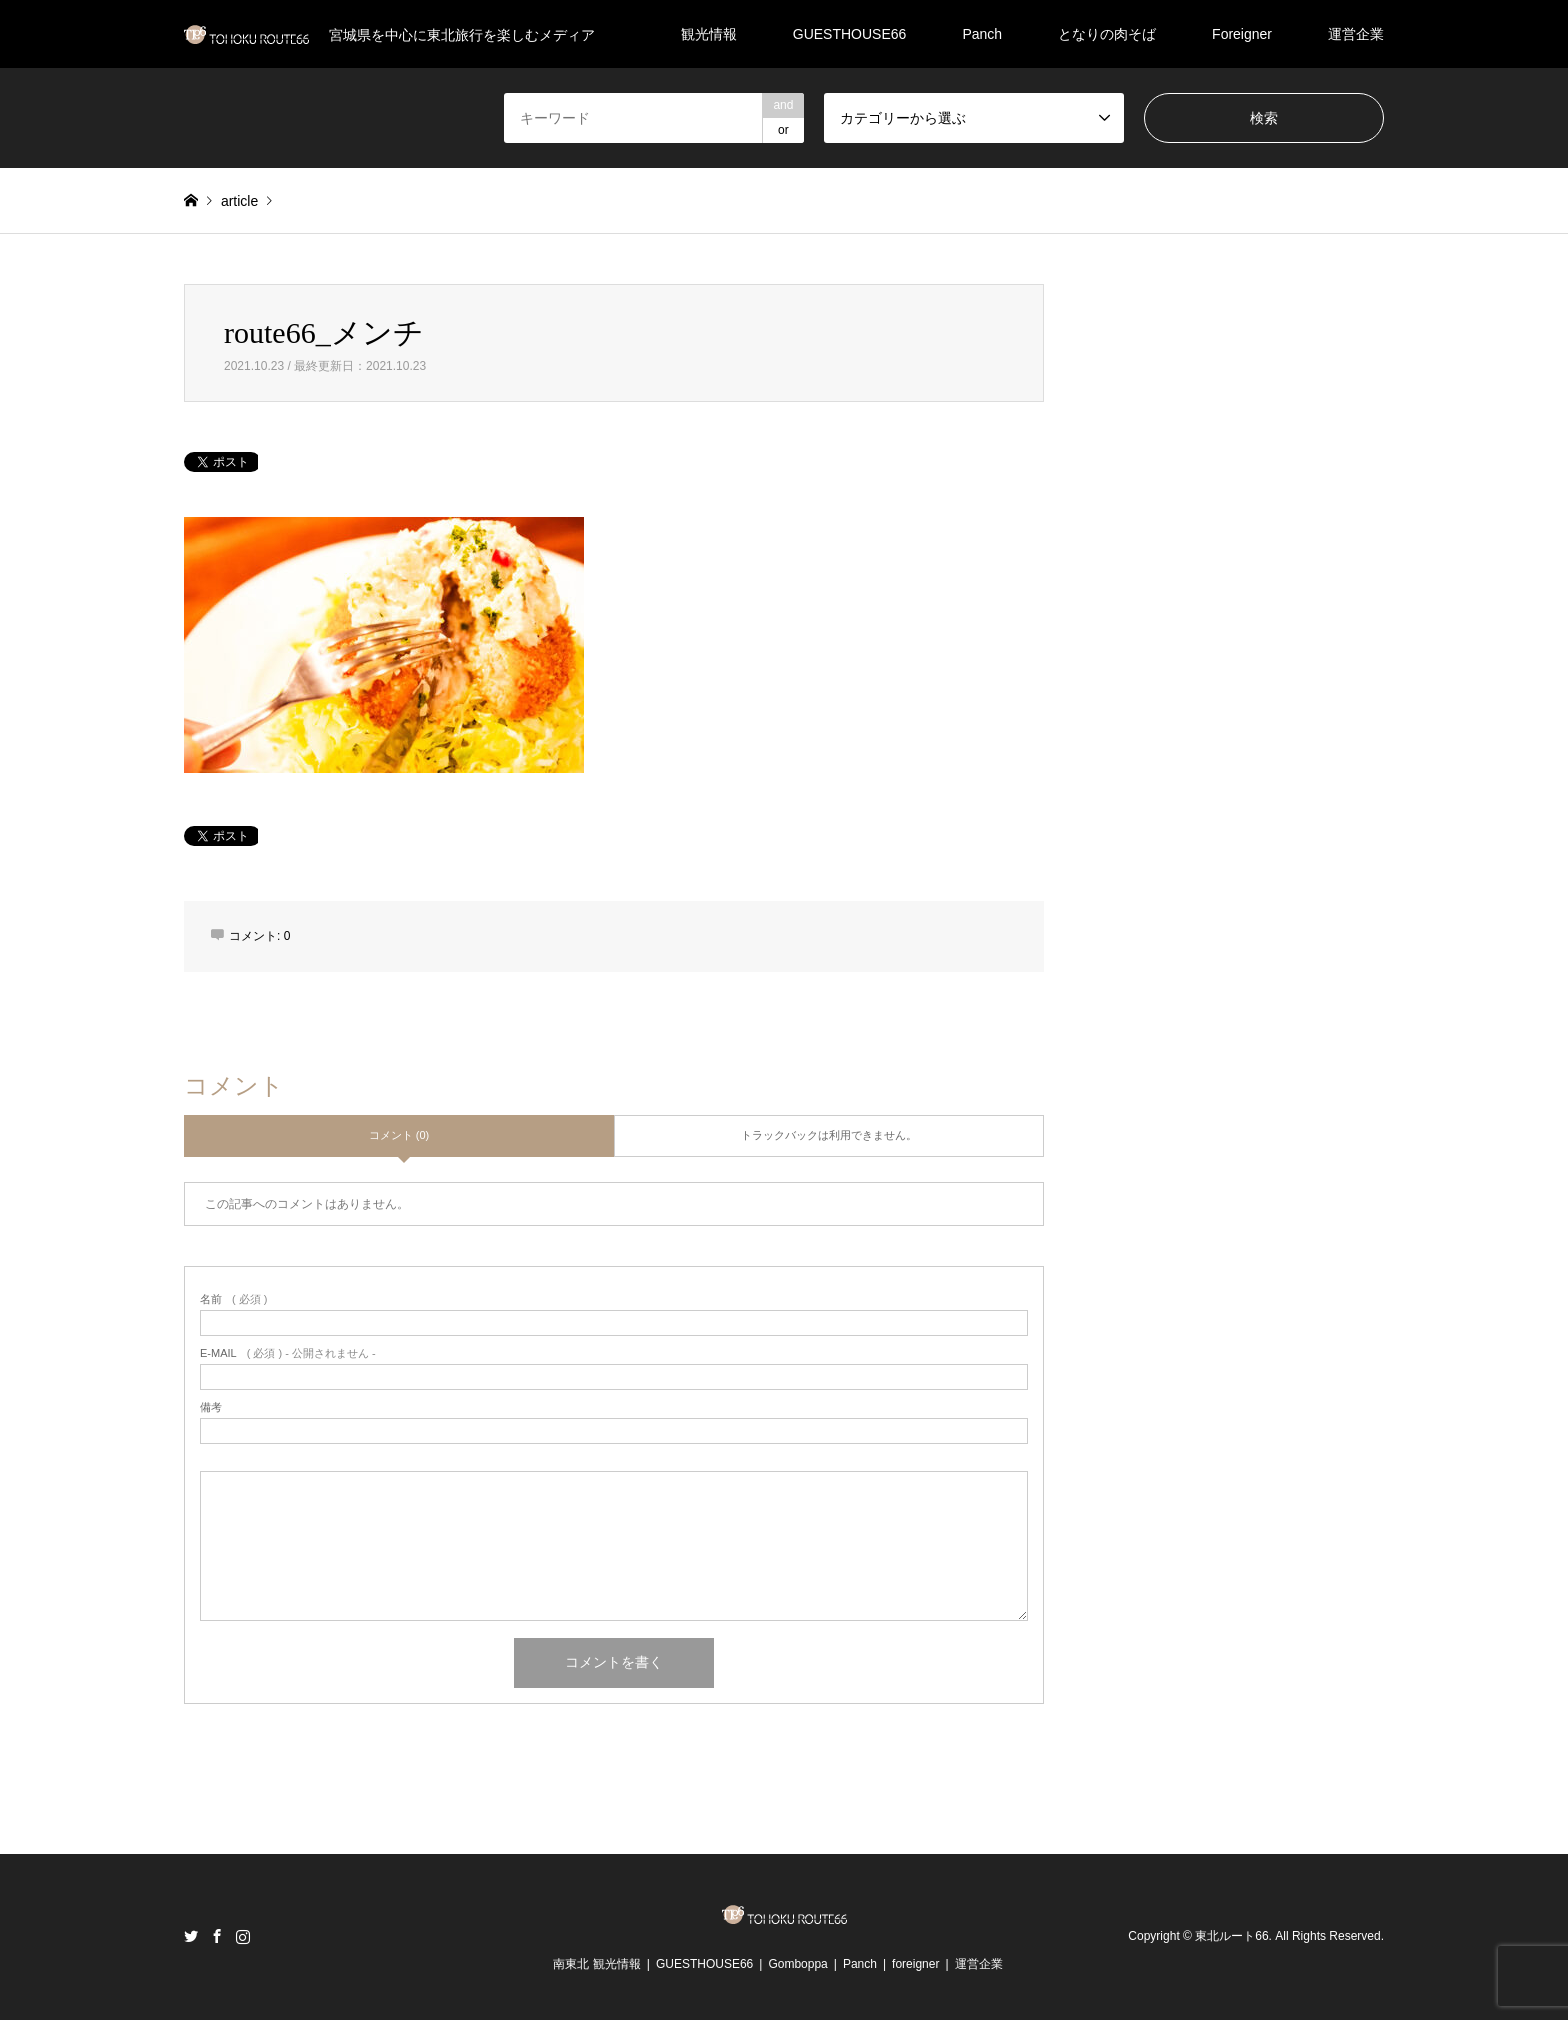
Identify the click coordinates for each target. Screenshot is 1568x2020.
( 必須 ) (233, 1299)
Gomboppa (797, 1964)
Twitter (191, 1936)
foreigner (915, 1964)
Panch (982, 34)
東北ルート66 (1231, 1936)
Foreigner (1242, 34)
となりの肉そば (1107, 34)
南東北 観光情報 (596, 1964)
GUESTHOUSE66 (850, 34)
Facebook (217, 1936)
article (239, 201)
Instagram (243, 1936)
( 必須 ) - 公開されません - (288, 1353)
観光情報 (709, 34)
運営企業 (1356, 34)
